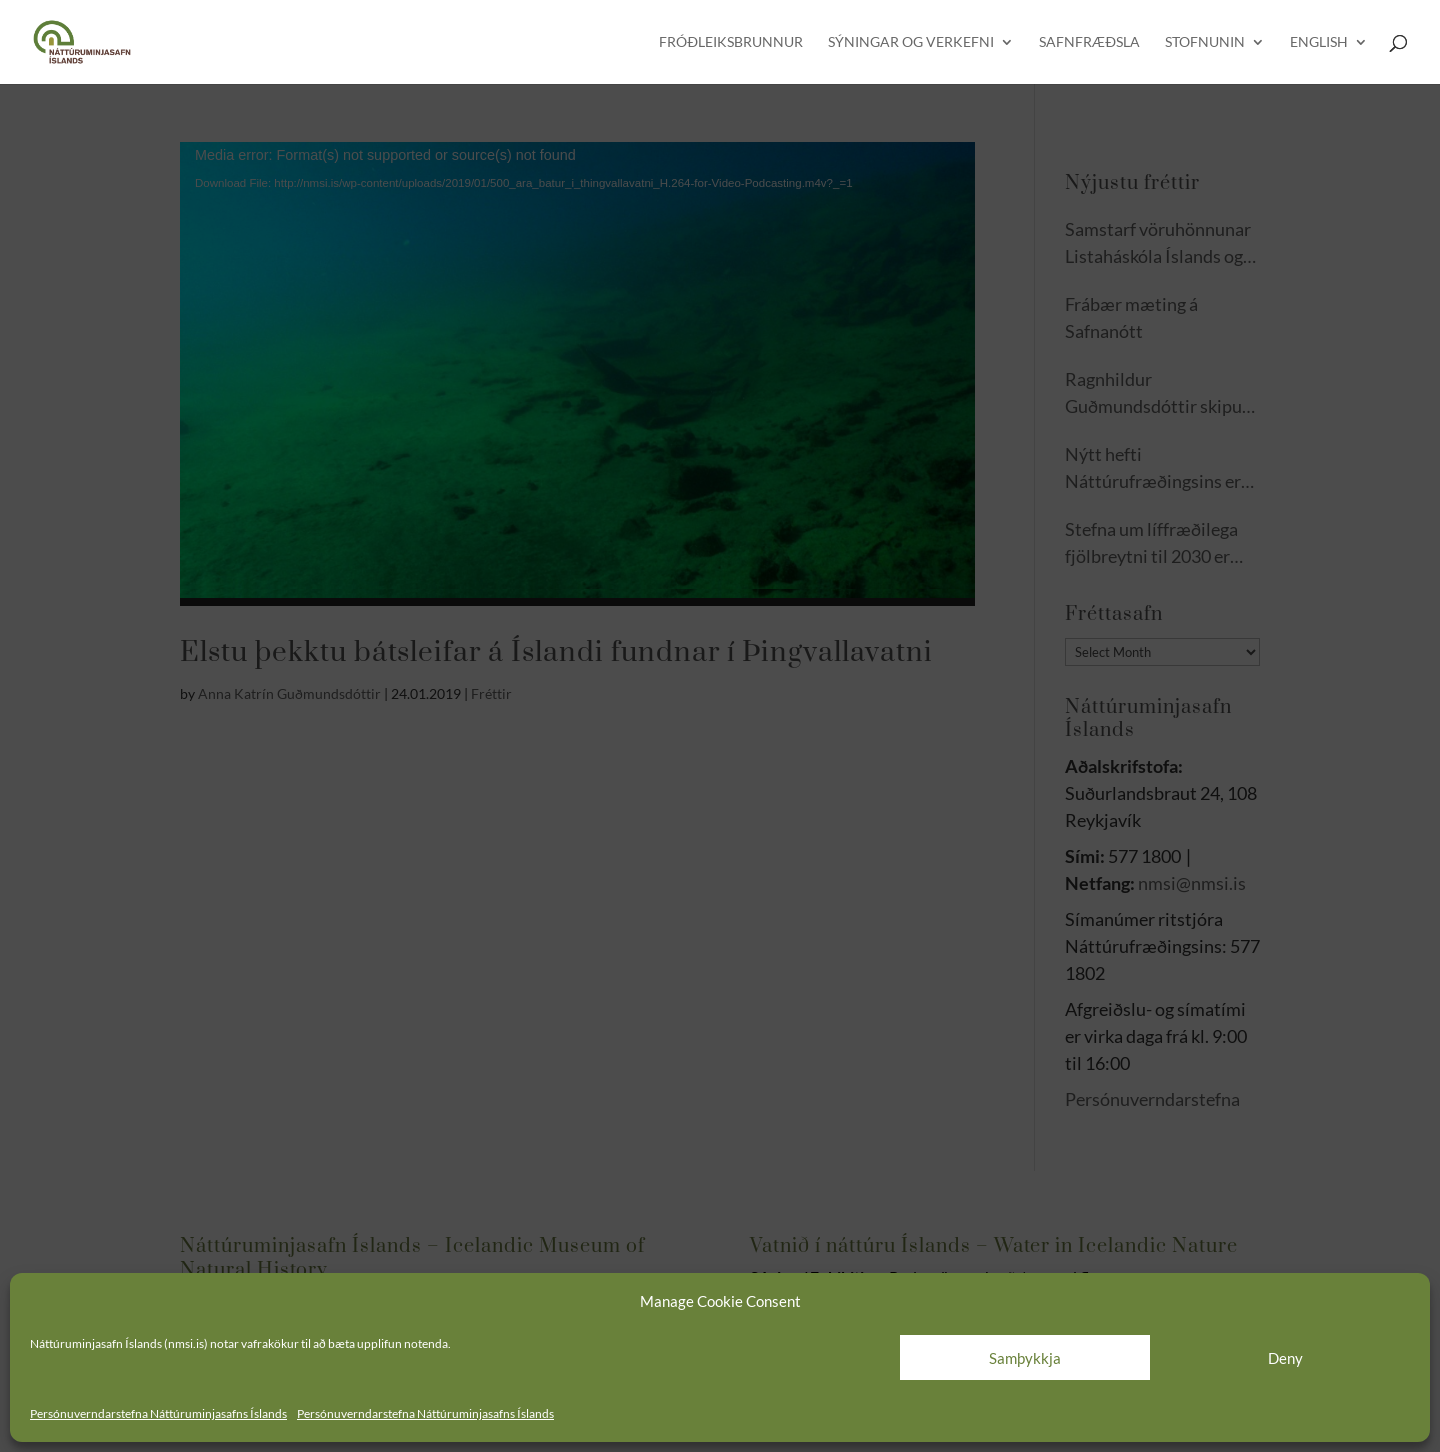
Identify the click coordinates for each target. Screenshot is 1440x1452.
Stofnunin (1205, 42)
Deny (1285, 1358)
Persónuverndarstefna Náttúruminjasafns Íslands (158, 1413)
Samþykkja (1025, 1358)
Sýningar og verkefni (911, 42)
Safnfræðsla (1089, 42)
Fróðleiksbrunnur (731, 42)
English (1319, 42)
